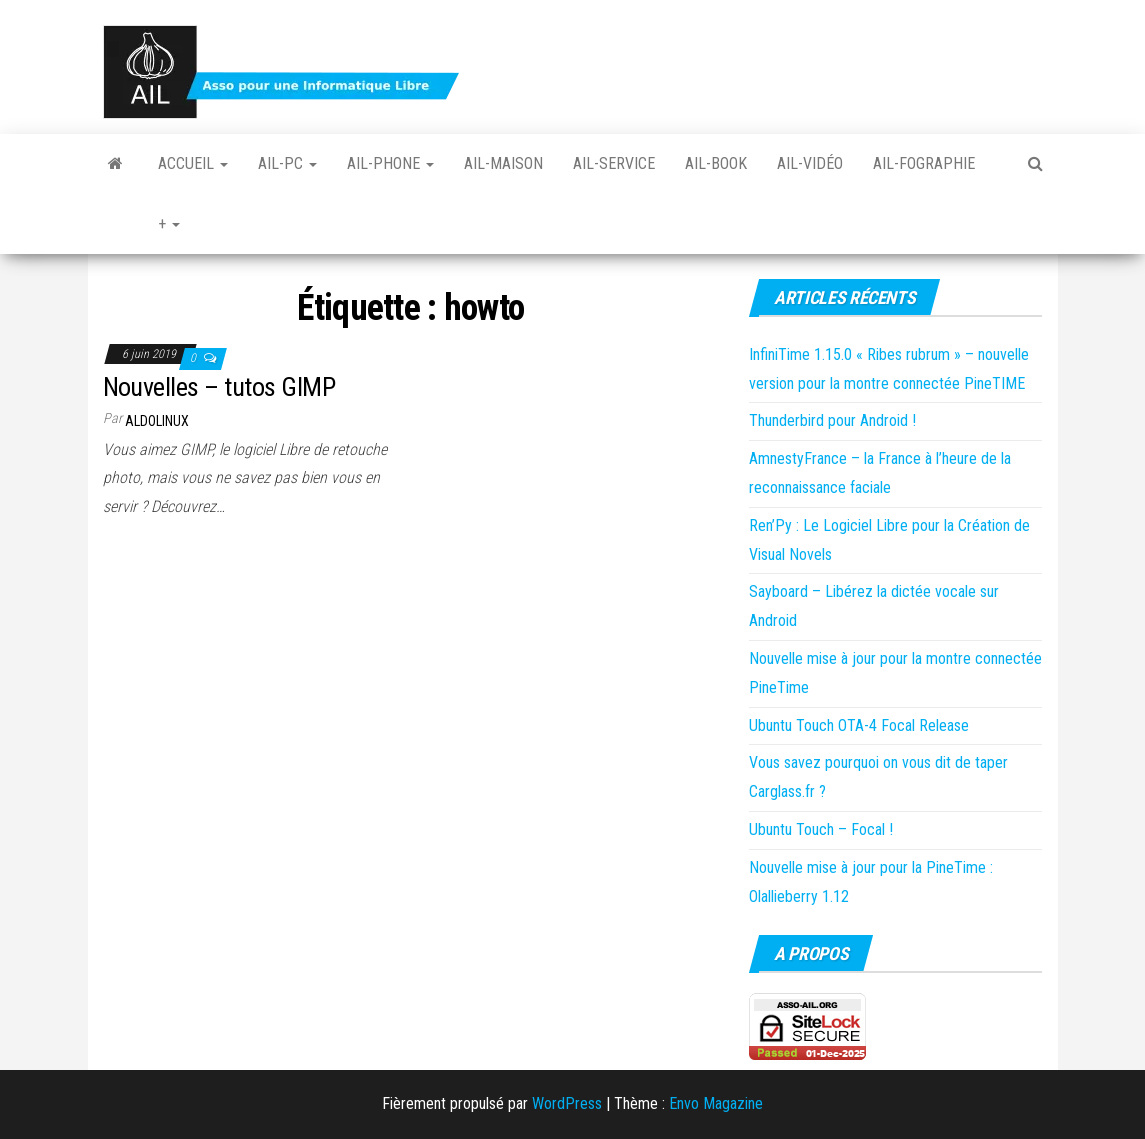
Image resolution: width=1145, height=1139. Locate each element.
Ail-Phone (390, 163)
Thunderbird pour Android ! (832, 420)
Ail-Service (614, 163)
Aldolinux (157, 421)
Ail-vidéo (810, 163)
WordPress (567, 1103)
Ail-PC (287, 163)
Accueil (193, 163)
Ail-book (716, 163)
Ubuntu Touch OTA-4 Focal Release (859, 725)
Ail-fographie (924, 163)
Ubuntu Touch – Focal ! (821, 829)
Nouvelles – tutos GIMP (219, 387)
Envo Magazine (716, 1103)
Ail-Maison (503, 163)
